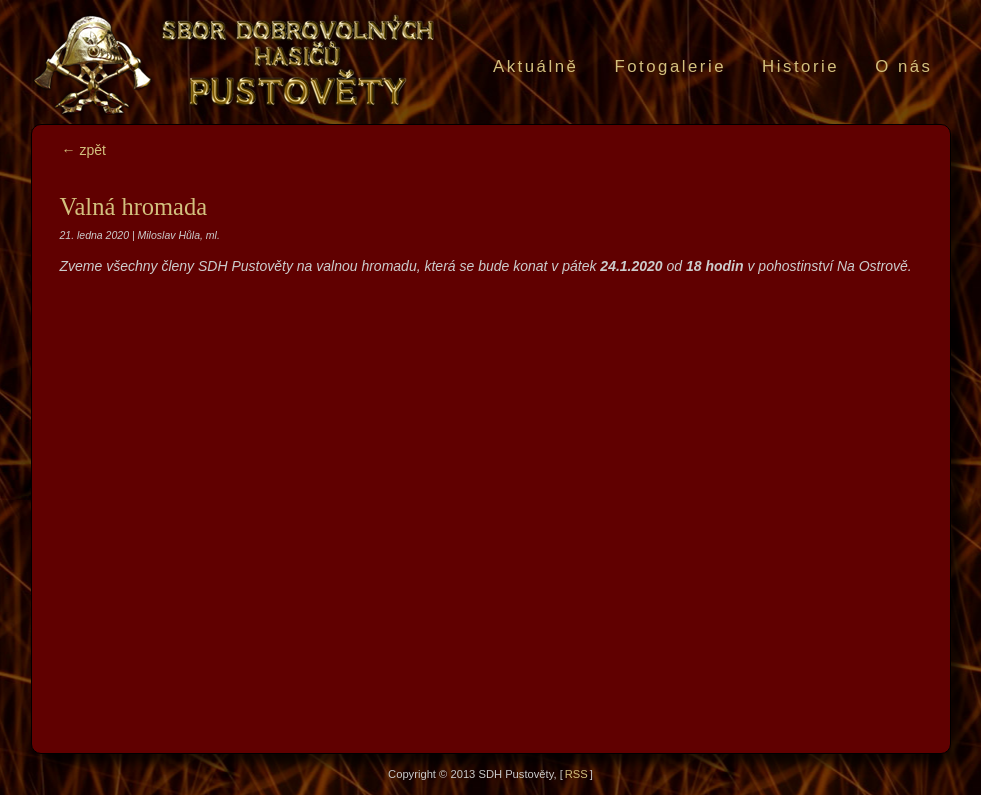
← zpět (84, 150)
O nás (903, 66)
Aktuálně (535, 66)
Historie (800, 66)
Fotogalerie (670, 66)
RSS (576, 774)
